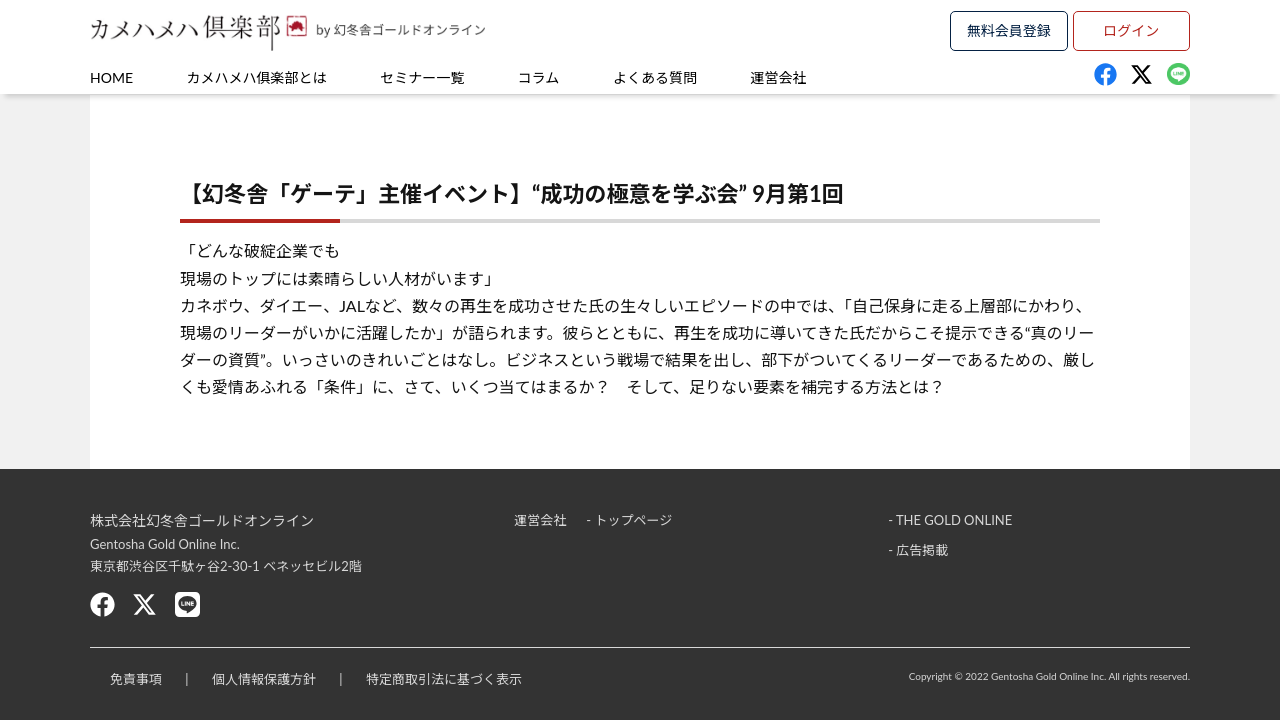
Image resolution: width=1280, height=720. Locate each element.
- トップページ (629, 520)
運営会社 (779, 77)
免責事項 (136, 679)
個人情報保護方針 (264, 679)
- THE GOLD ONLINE (950, 520)
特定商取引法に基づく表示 (444, 679)
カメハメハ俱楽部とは (257, 77)
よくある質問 (655, 77)
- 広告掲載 (918, 550)
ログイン (1131, 30)
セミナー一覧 (422, 77)
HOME (111, 77)
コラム (539, 77)
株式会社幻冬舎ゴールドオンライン (202, 520)
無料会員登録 (1009, 30)
